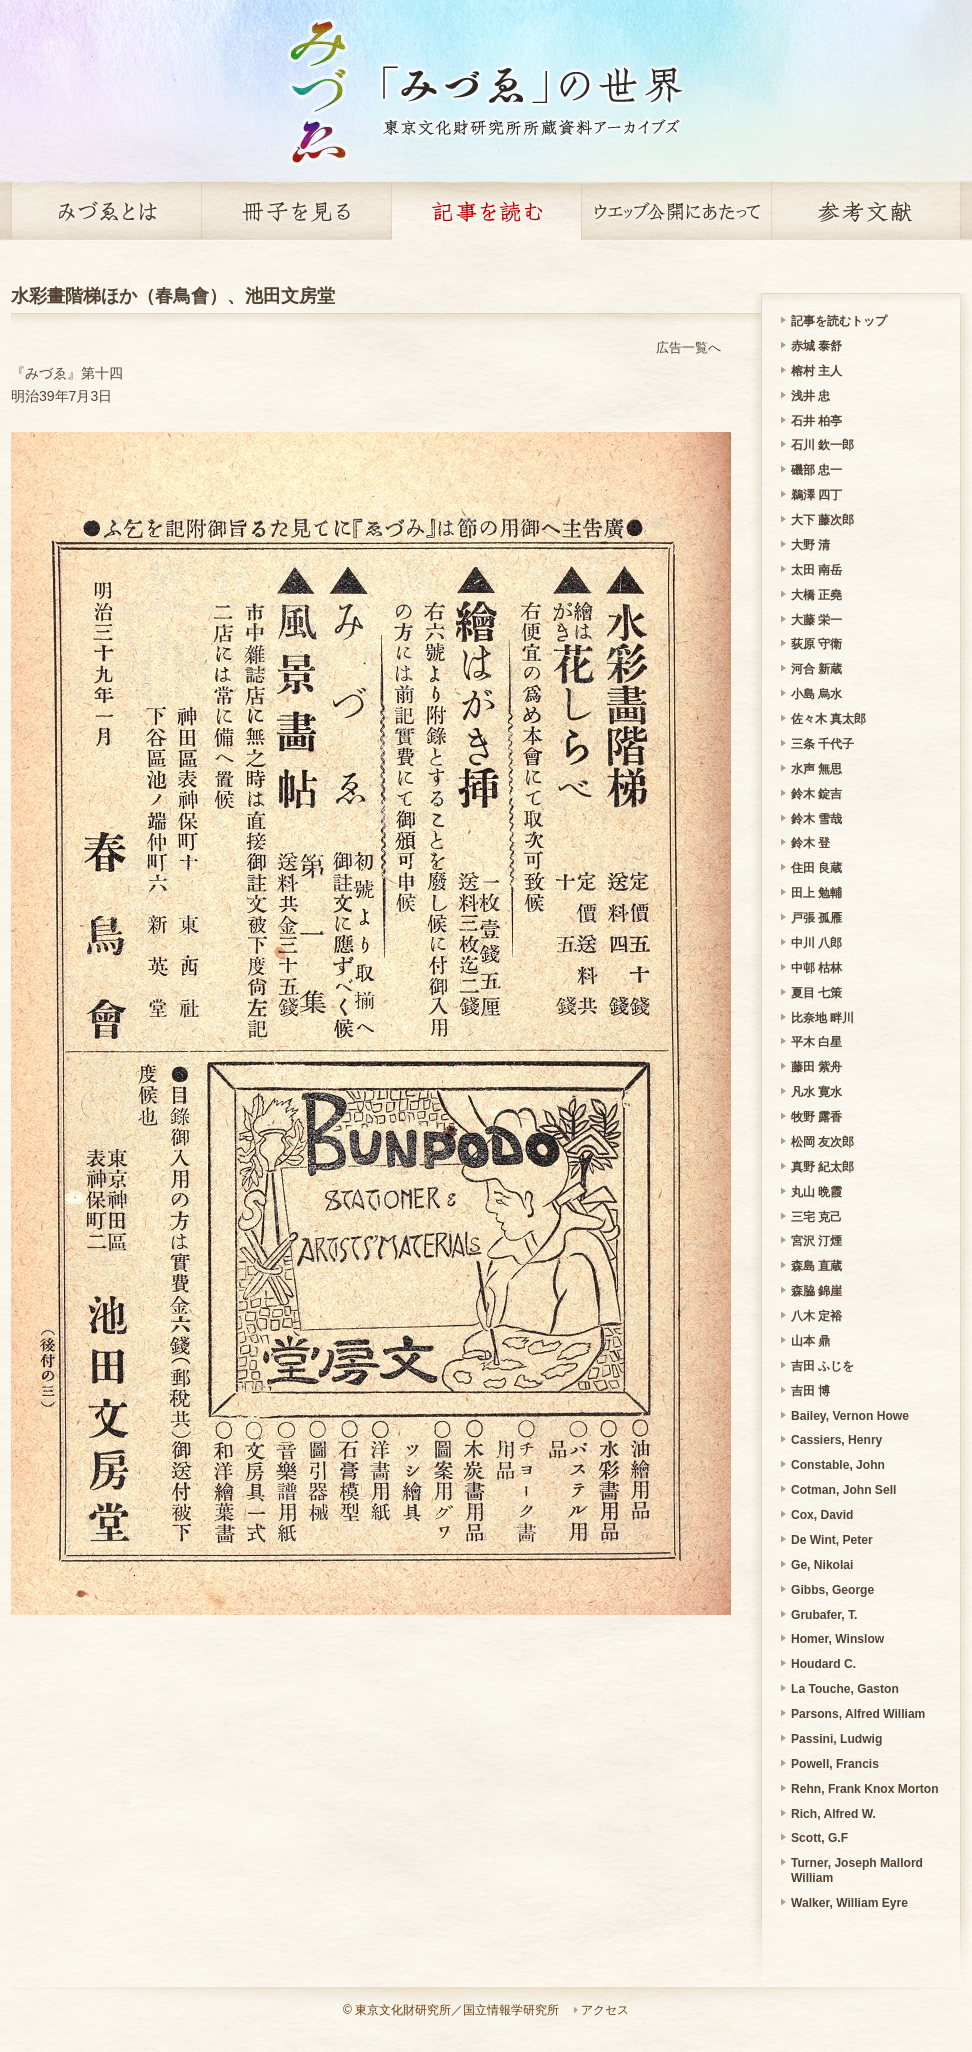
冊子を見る (296, 211)
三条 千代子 (822, 744)
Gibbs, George (832, 1590)
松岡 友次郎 (822, 1142)
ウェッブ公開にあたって (676, 211)
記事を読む (486, 211)
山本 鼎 (810, 1341)
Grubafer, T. (824, 1615)
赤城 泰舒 (816, 346)
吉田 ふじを (822, 1366)
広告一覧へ (688, 347)
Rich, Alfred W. (833, 1814)
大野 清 (810, 545)
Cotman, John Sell (843, 1490)
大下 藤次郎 (822, 520)
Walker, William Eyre (849, 1903)
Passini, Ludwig (836, 1739)
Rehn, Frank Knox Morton (865, 1789)
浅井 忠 (810, 396)
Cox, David (822, 1515)
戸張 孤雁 (816, 918)
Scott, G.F (819, 1838)
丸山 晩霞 (816, 1192)
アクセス (605, 2010)
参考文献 (866, 211)
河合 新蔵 (816, 669)
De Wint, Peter (832, 1540)
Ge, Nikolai (822, 1565)
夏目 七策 (816, 993)
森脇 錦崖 (816, 1291)
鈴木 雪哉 (816, 819)
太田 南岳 (816, 570)
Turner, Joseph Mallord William (857, 1870)
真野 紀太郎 (822, 1167)
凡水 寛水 (816, 1092)
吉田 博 (810, 1391)
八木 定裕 (816, 1316)
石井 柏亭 (816, 421)
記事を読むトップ (839, 321)
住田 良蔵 (816, 868)
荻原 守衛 (816, 644)
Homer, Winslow (837, 1639)
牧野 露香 (816, 1117)
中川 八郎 (816, 943)
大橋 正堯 (816, 595)
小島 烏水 (816, 694)
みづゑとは (106, 211)
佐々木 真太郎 (828, 719)
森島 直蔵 (816, 1266)
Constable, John (838, 1465)
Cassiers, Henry (836, 1440)
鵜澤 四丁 (816, 495)
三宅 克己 (816, 1217)
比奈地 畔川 (822, 1018)
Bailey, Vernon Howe (850, 1416)
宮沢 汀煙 (816, 1241)
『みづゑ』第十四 (67, 373)
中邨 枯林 (816, 968)
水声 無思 (816, 769)
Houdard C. (823, 1664)
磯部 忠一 (816, 470)
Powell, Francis (835, 1764)
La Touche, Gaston (845, 1689)
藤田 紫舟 (816, 1067)
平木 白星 (816, 1042)
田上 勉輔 (816, 893)
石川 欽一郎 (822, 445)
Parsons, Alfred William (858, 1714)
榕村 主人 (816, 371)
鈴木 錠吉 (816, 794)
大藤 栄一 (816, 620)
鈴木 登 (810, 843)
